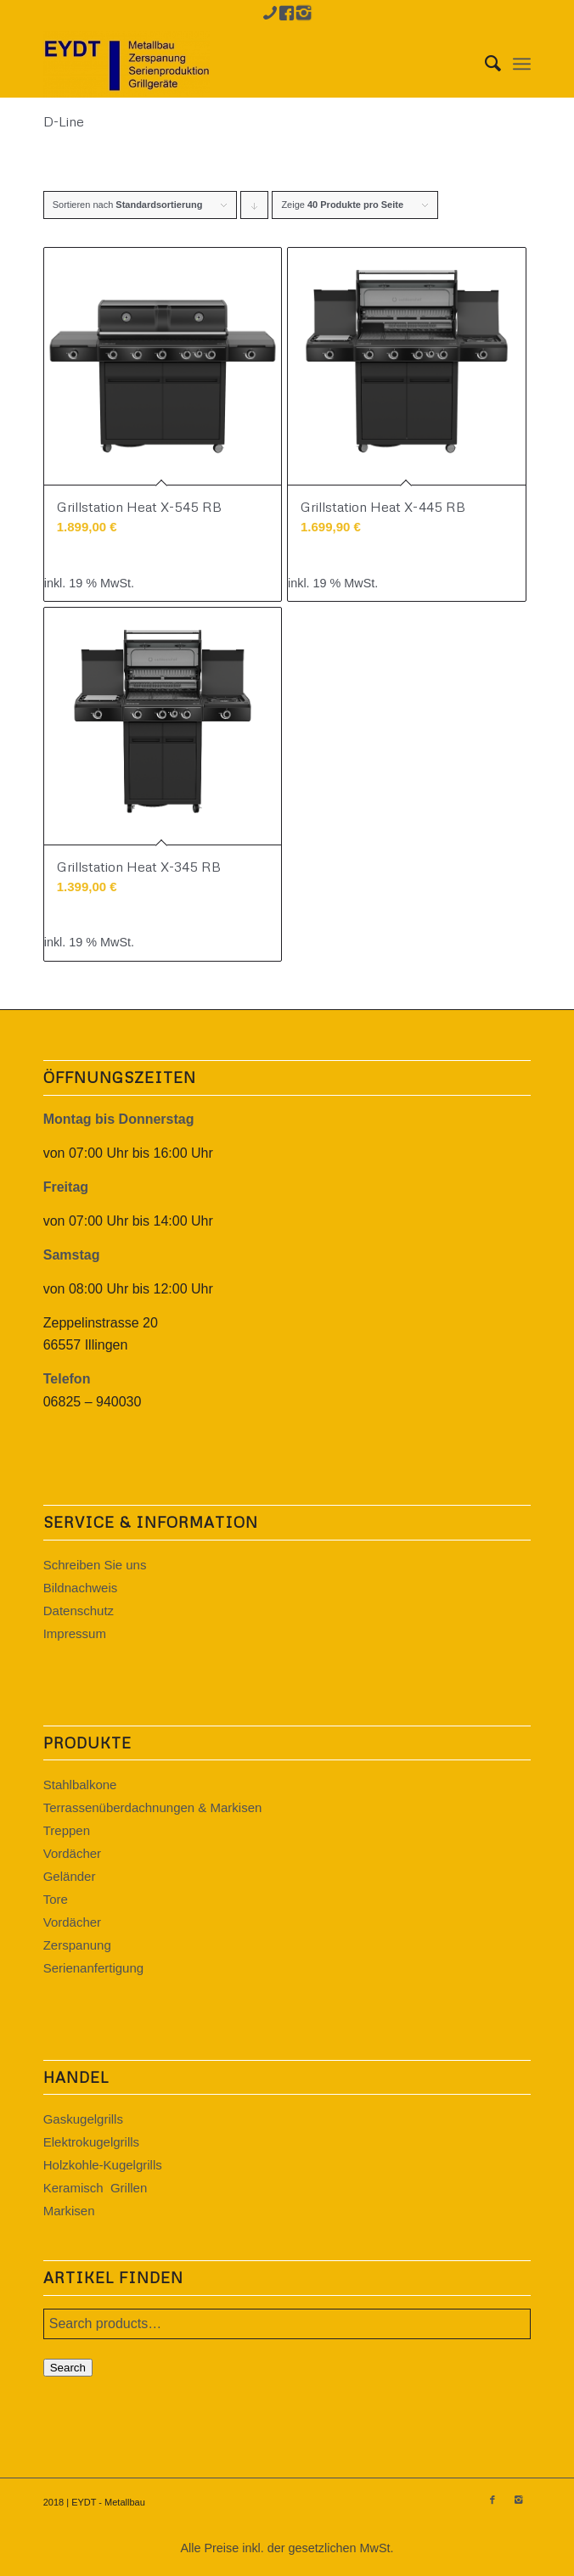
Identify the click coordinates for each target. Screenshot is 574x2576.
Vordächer (72, 1853)
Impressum (74, 1633)
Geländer (69, 1876)
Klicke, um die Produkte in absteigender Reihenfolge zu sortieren (254, 209)
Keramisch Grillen (95, 2187)
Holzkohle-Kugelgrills (102, 2165)
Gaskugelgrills (83, 2119)
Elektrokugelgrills (91, 2142)
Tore (55, 1899)
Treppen (66, 1830)
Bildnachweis (80, 1587)
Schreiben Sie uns (95, 1564)
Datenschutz (78, 1610)
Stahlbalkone (80, 1784)
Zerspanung (77, 1945)
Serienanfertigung (93, 1968)
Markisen (69, 2210)
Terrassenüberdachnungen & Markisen (152, 1807)
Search (68, 2367)
